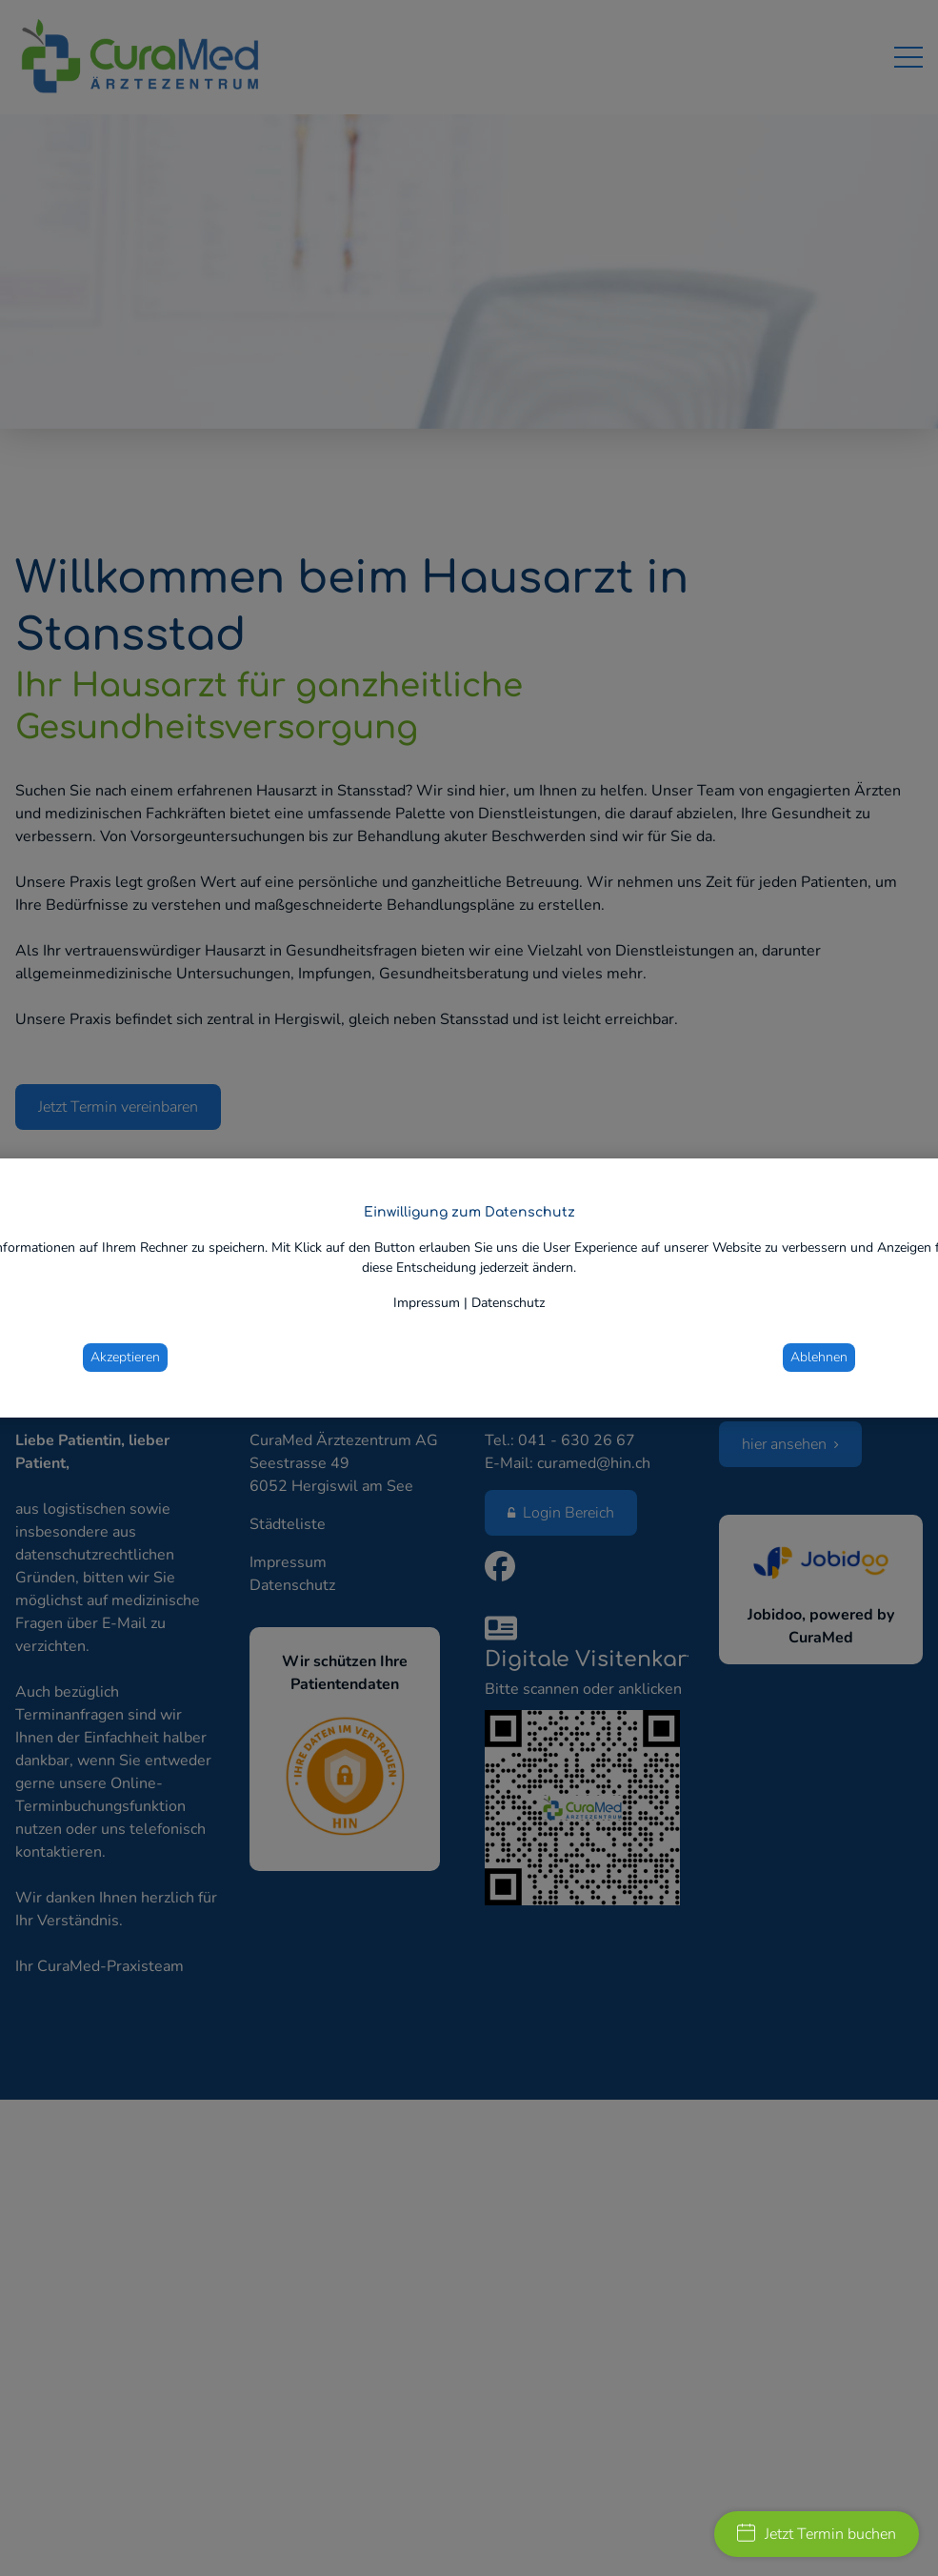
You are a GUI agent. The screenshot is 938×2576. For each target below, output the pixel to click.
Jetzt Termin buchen (816, 2534)
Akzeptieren (125, 1357)
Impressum (426, 1303)
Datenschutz (508, 1303)
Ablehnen (819, 1357)
